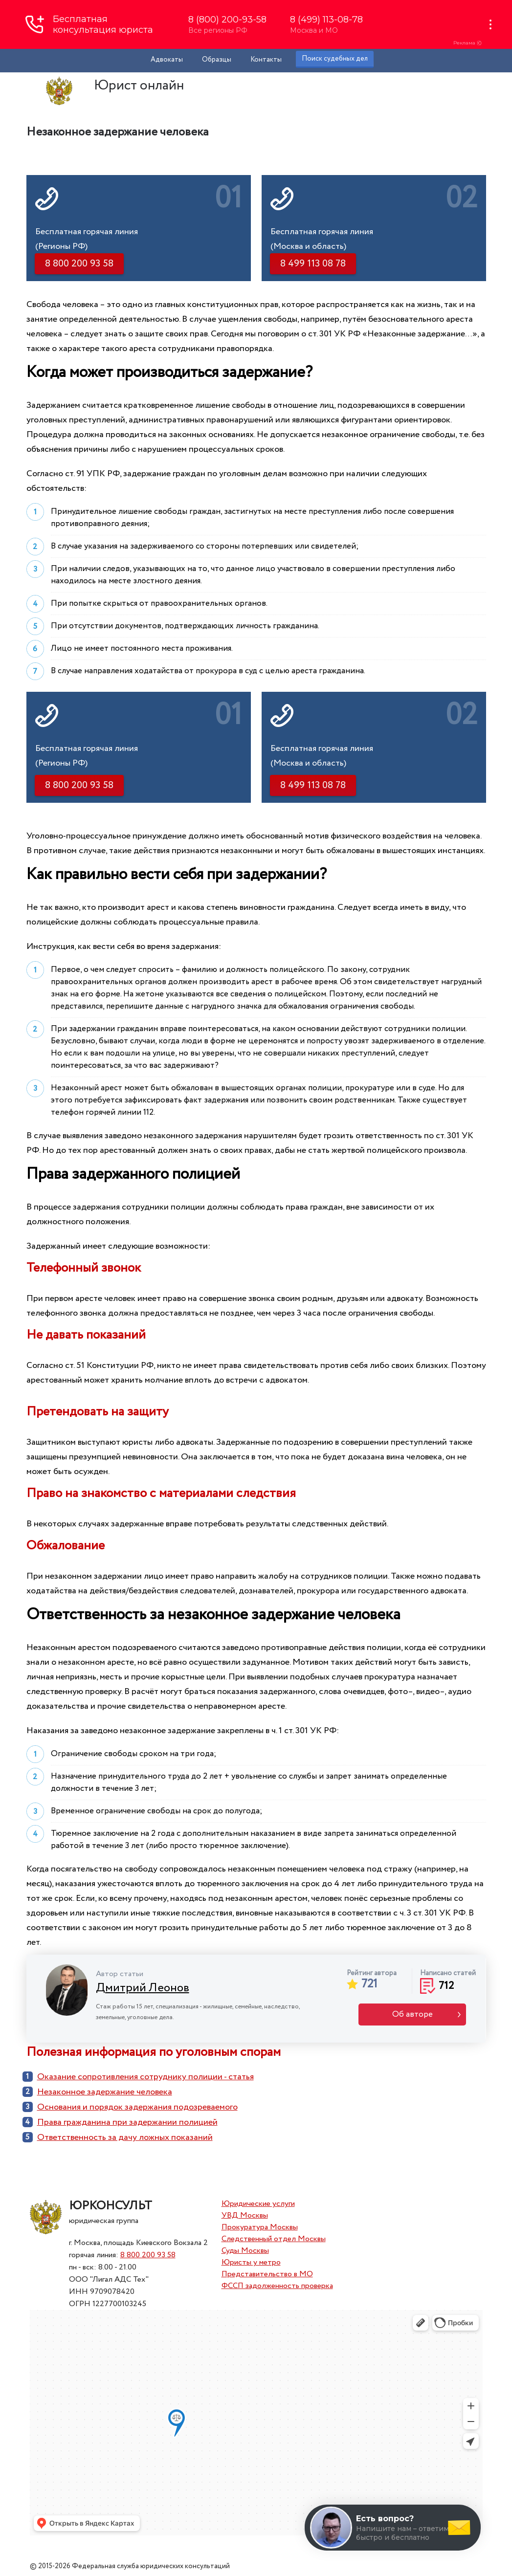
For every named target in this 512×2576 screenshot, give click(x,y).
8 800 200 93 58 (148, 2255)
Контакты (266, 60)
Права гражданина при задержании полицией (127, 2122)
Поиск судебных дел (335, 59)
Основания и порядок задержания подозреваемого (137, 2107)
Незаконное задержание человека (104, 2092)
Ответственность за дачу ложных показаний (125, 2137)
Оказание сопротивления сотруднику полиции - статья (145, 2076)
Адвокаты (167, 60)
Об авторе (412, 2014)
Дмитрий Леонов (142, 1988)
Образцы (216, 60)
